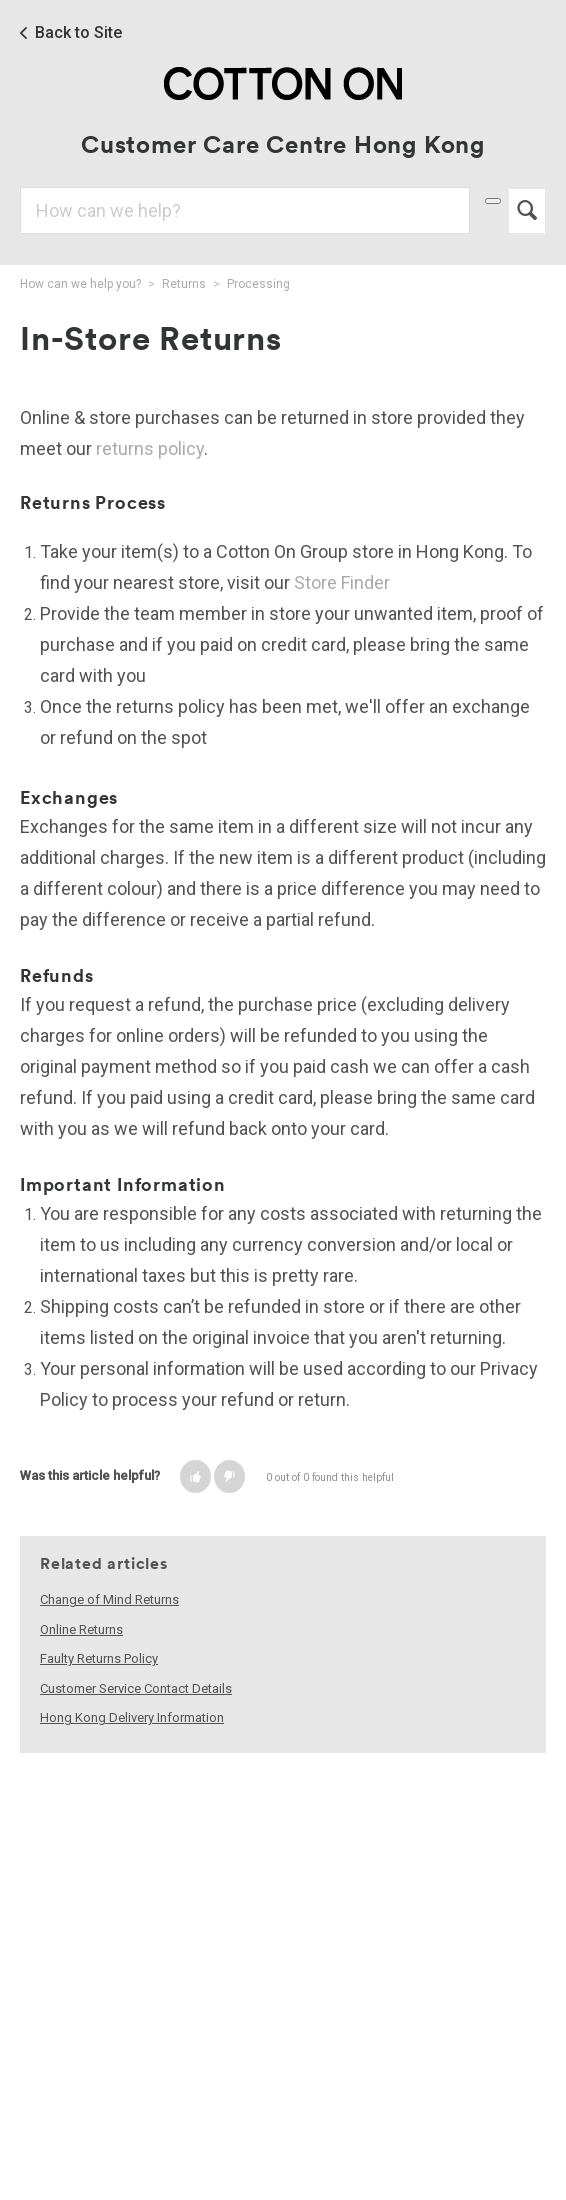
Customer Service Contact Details (136, 1688)
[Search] (245, 210)
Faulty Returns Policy (99, 1658)
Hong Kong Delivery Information (132, 1717)
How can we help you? (80, 284)
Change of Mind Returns (109, 1599)
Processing (258, 284)
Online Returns (81, 1629)
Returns (184, 284)
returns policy (150, 448)
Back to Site (78, 33)
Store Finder (342, 582)
